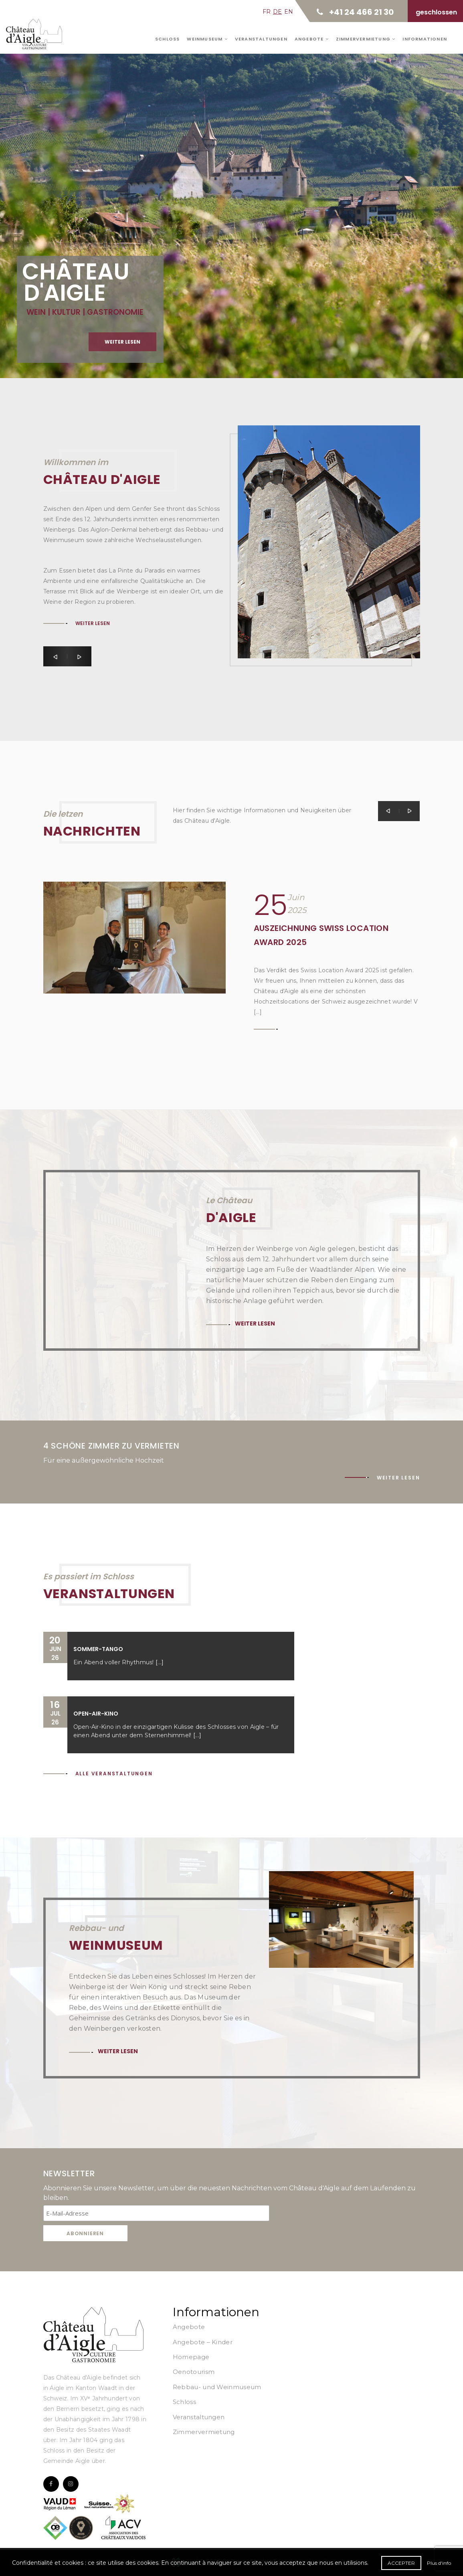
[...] (160, 1662)
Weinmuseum (207, 39)
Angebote (312, 39)
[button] (55, 656)
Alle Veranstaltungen (114, 1773)
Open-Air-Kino (95, 1714)
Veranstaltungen (261, 39)
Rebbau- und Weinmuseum (217, 2387)
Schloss (167, 39)
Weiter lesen (92, 623)
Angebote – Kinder (203, 2342)
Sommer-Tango (98, 1649)
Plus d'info (439, 2563)
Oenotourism (193, 2372)
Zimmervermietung (366, 39)
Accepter (401, 2563)
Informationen (424, 39)
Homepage (191, 2357)
